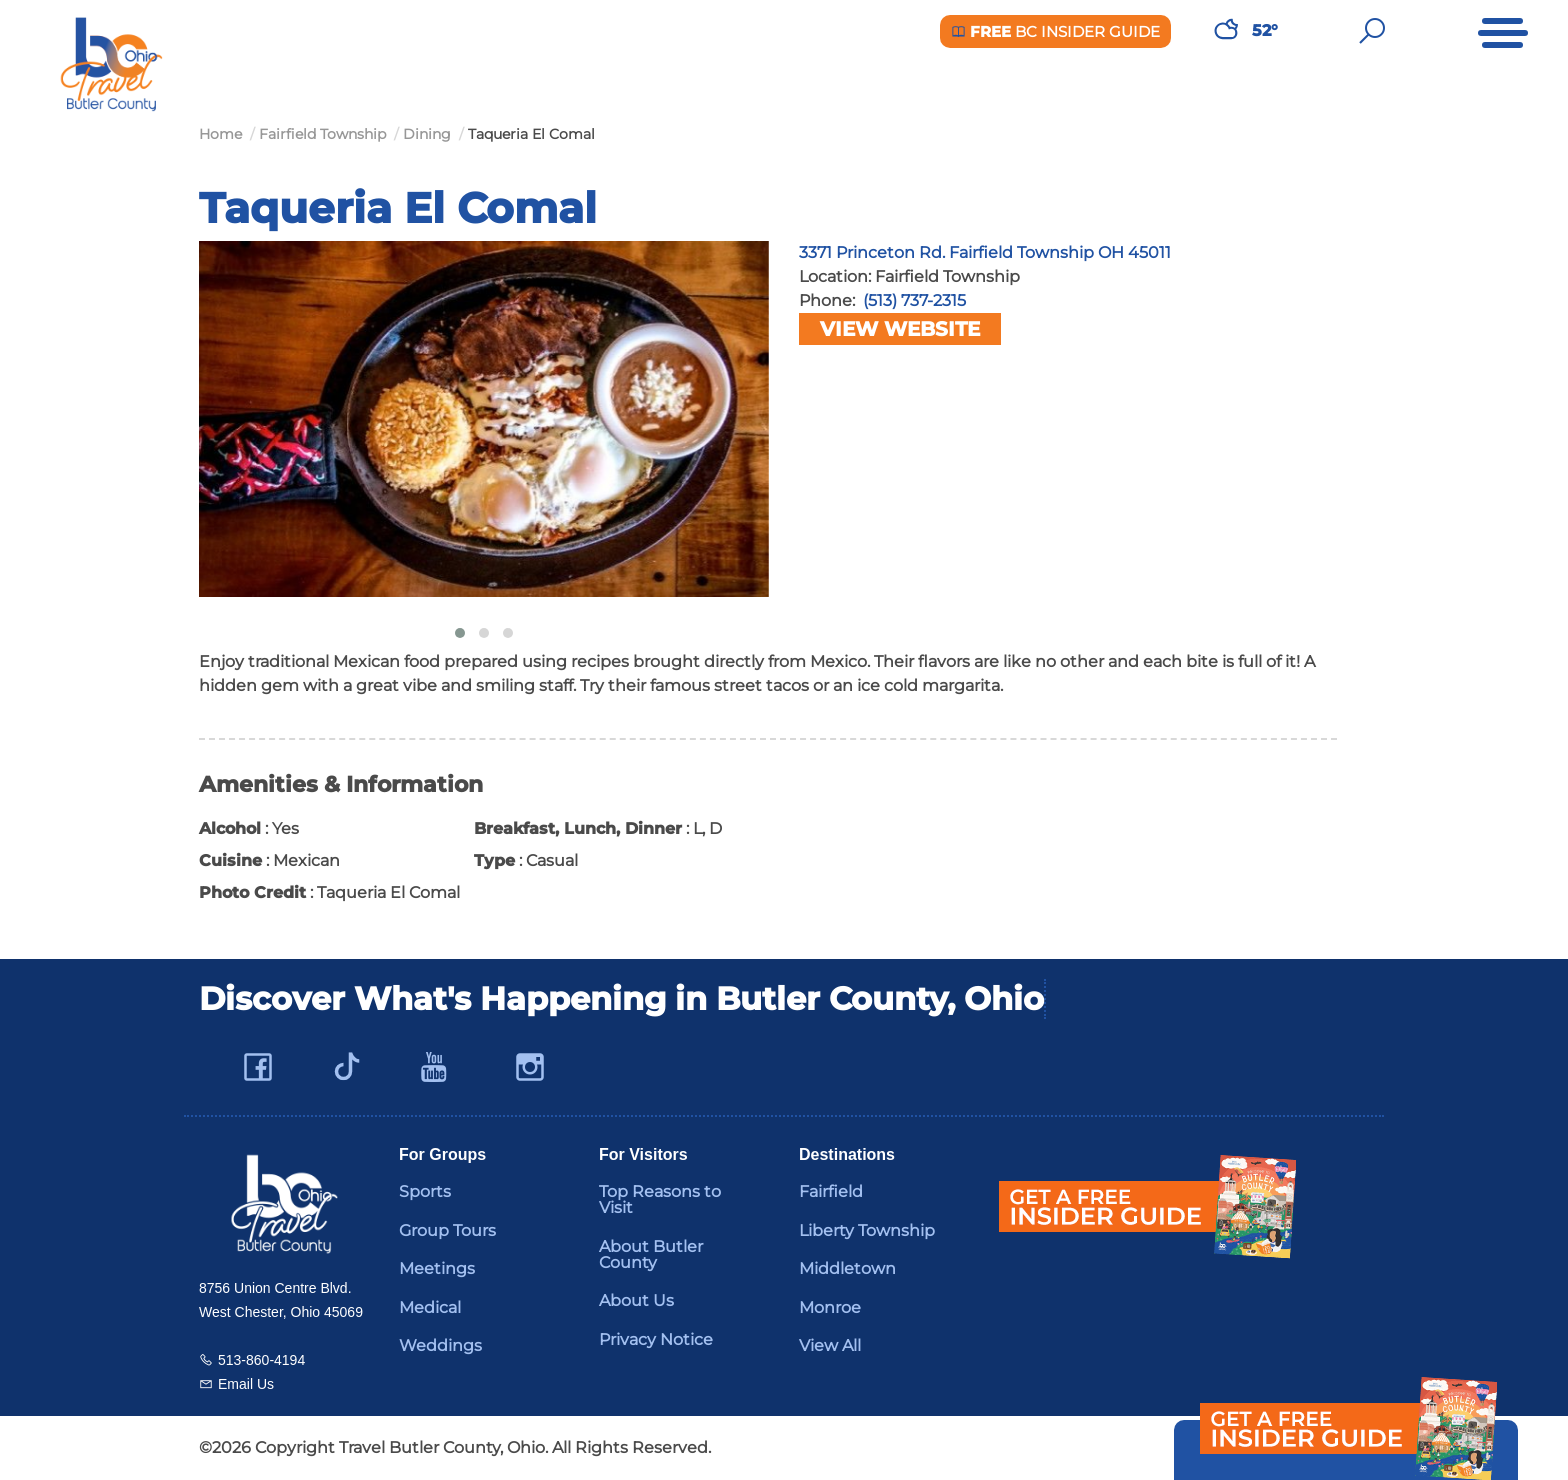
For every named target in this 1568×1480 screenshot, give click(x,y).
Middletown (847, 1268)
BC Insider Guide (1055, 31)
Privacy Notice (656, 1339)
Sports (425, 1191)
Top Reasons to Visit (660, 1199)
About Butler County (651, 1254)
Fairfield (831, 1191)
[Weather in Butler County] (1226, 31)
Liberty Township (867, 1230)
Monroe (830, 1307)
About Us (636, 1300)
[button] (460, 633)
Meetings (437, 1268)
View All (830, 1345)
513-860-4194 (261, 1360)
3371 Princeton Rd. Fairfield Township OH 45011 (985, 252)
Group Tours (447, 1230)
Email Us (246, 1384)
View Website (900, 329)
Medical (430, 1307)
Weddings (440, 1345)
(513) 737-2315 (914, 300)
